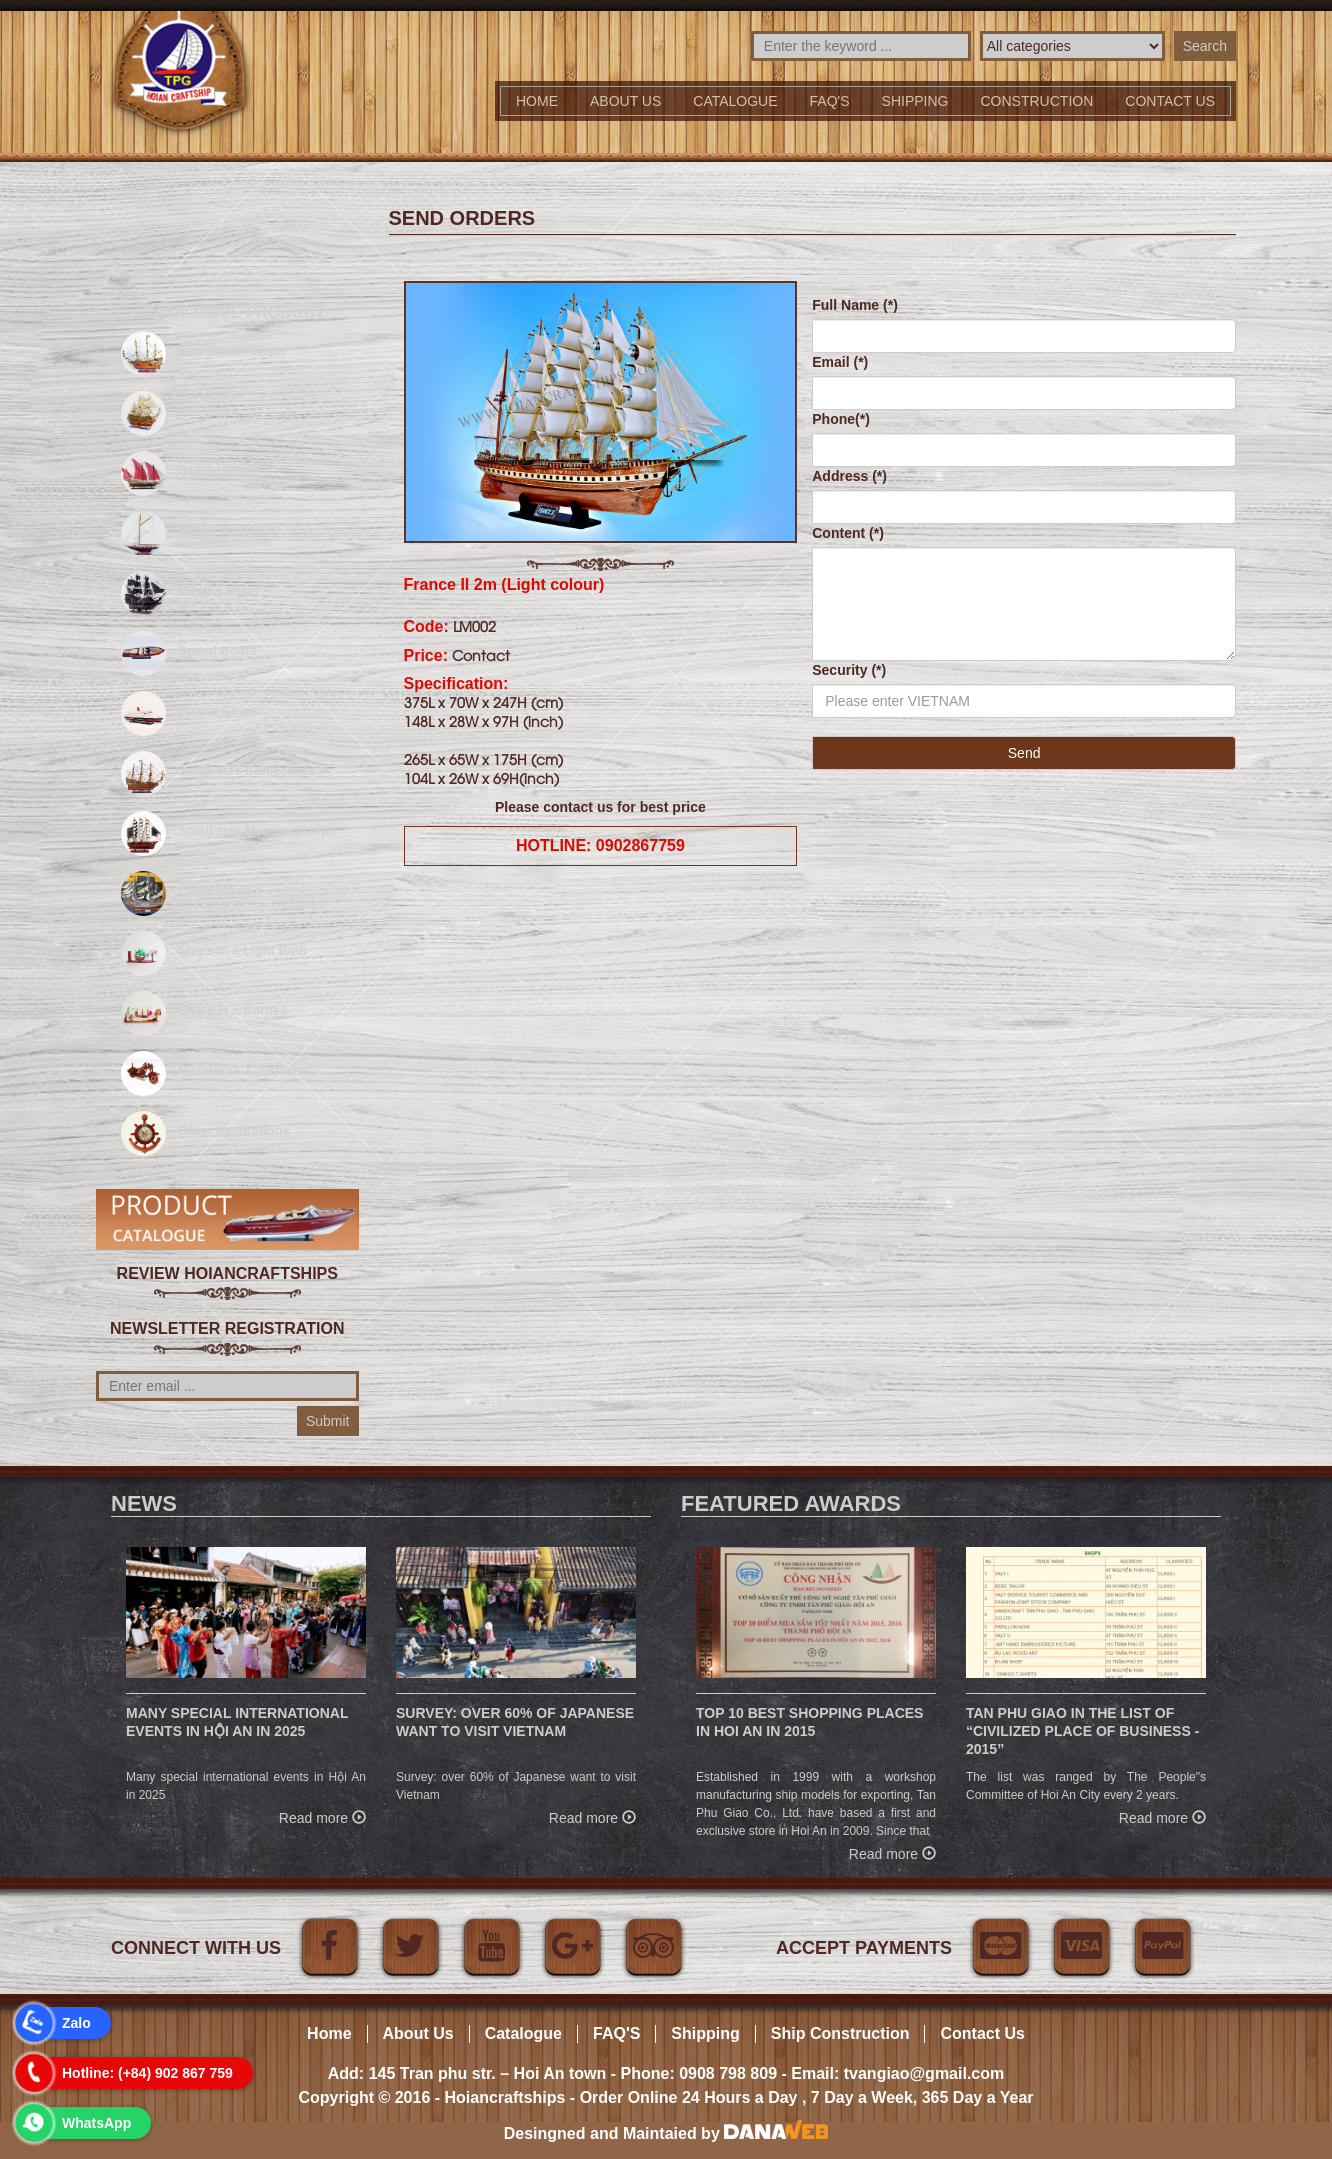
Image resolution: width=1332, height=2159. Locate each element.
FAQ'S (830, 101)
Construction (1037, 101)
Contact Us (982, 2033)
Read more (322, 1815)
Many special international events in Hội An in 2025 (237, 1722)
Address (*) (849, 476)
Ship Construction (840, 2033)
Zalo (76, 2023)
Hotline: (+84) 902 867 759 (147, 2073)
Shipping (915, 101)
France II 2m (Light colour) (504, 584)
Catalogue (735, 101)
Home (537, 101)
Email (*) (840, 362)
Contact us (1170, 101)
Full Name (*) (855, 305)
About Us (625, 101)
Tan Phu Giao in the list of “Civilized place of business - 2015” (1082, 1731)
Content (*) (848, 533)
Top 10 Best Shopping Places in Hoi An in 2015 (809, 1722)
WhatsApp (96, 2123)
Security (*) (849, 670)
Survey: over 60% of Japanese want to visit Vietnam (515, 1722)
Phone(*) (841, 419)
